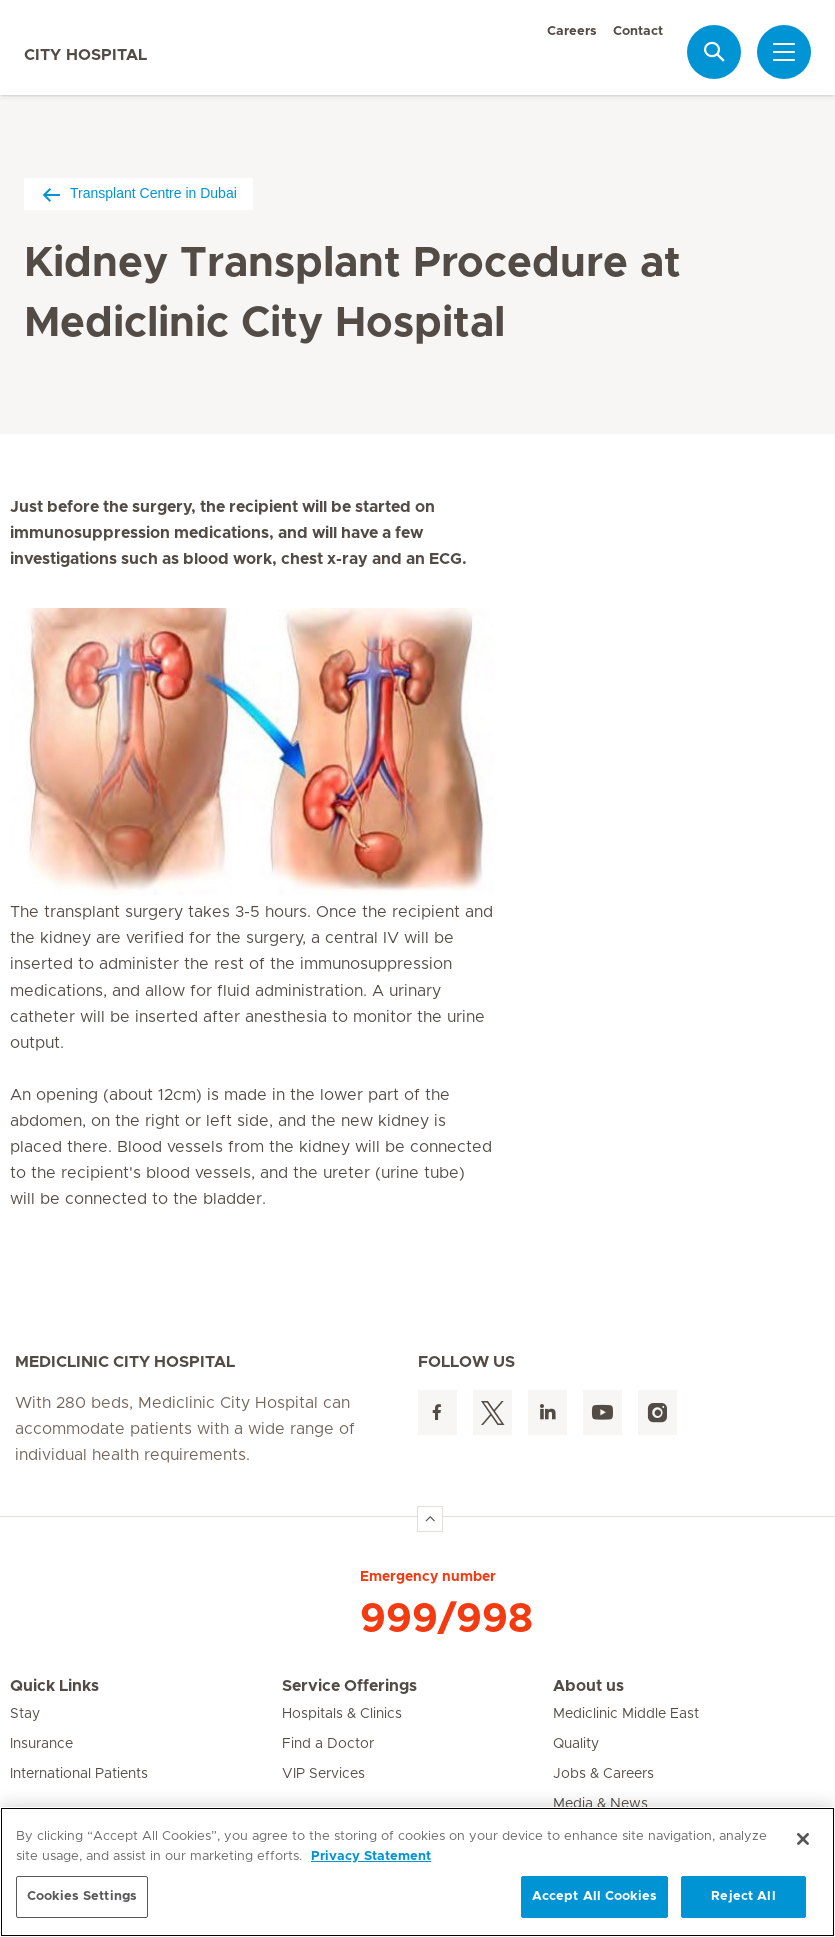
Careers (572, 31)
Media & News (600, 1804)
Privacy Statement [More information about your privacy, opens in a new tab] (371, 1856)
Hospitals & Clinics (342, 1714)
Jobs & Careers (603, 1774)
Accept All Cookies (594, 1896)
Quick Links (54, 1686)
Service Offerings (349, 1686)
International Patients (79, 1774)
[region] (417, 1872)
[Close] (803, 1839)
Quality (576, 1744)
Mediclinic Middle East (626, 1714)
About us (588, 1686)
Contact (638, 31)
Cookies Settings (82, 1896)
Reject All (743, 1896)
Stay (25, 1714)
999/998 (446, 1619)
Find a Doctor (328, 1744)
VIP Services (323, 1774)
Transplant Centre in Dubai (138, 193)
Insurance (41, 1744)
